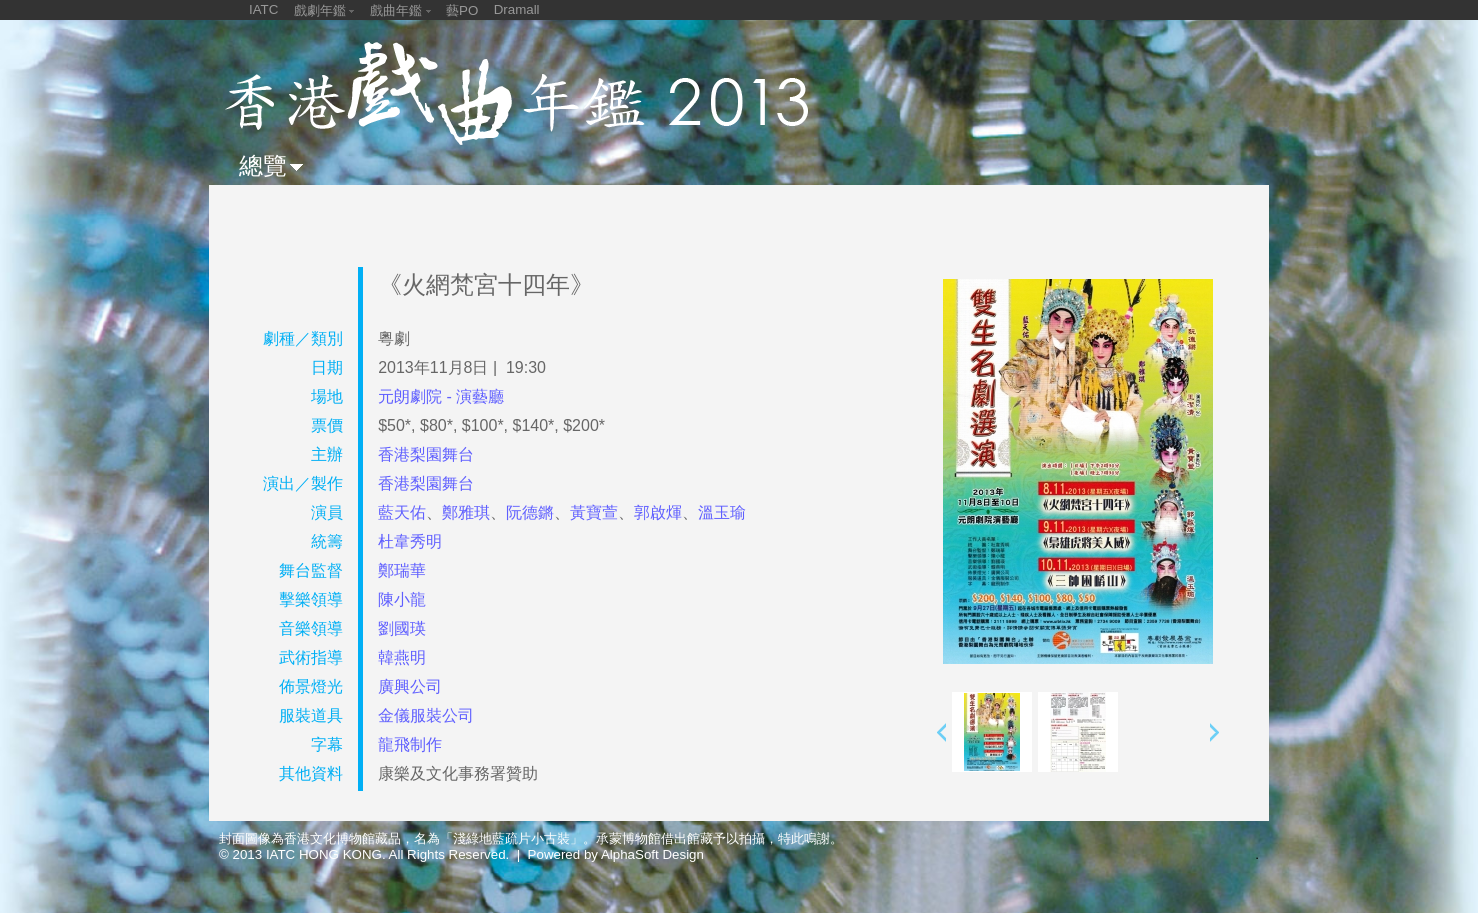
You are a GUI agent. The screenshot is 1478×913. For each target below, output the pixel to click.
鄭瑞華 (402, 570)
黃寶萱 (594, 512)
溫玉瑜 (722, 512)
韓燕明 (402, 657)
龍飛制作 (410, 744)
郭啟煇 (658, 512)
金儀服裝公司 (426, 715)
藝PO (462, 10)
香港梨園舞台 (426, 454)
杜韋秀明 (410, 541)
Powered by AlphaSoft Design (616, 854)
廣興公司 (410, 686)
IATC (263, 9)
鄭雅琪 (466, 512)
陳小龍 (402, 599)
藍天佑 (402, 512)
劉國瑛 (402, 628)
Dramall (517, 9)
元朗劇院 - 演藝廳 (441, 396)
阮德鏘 (530, 512)
